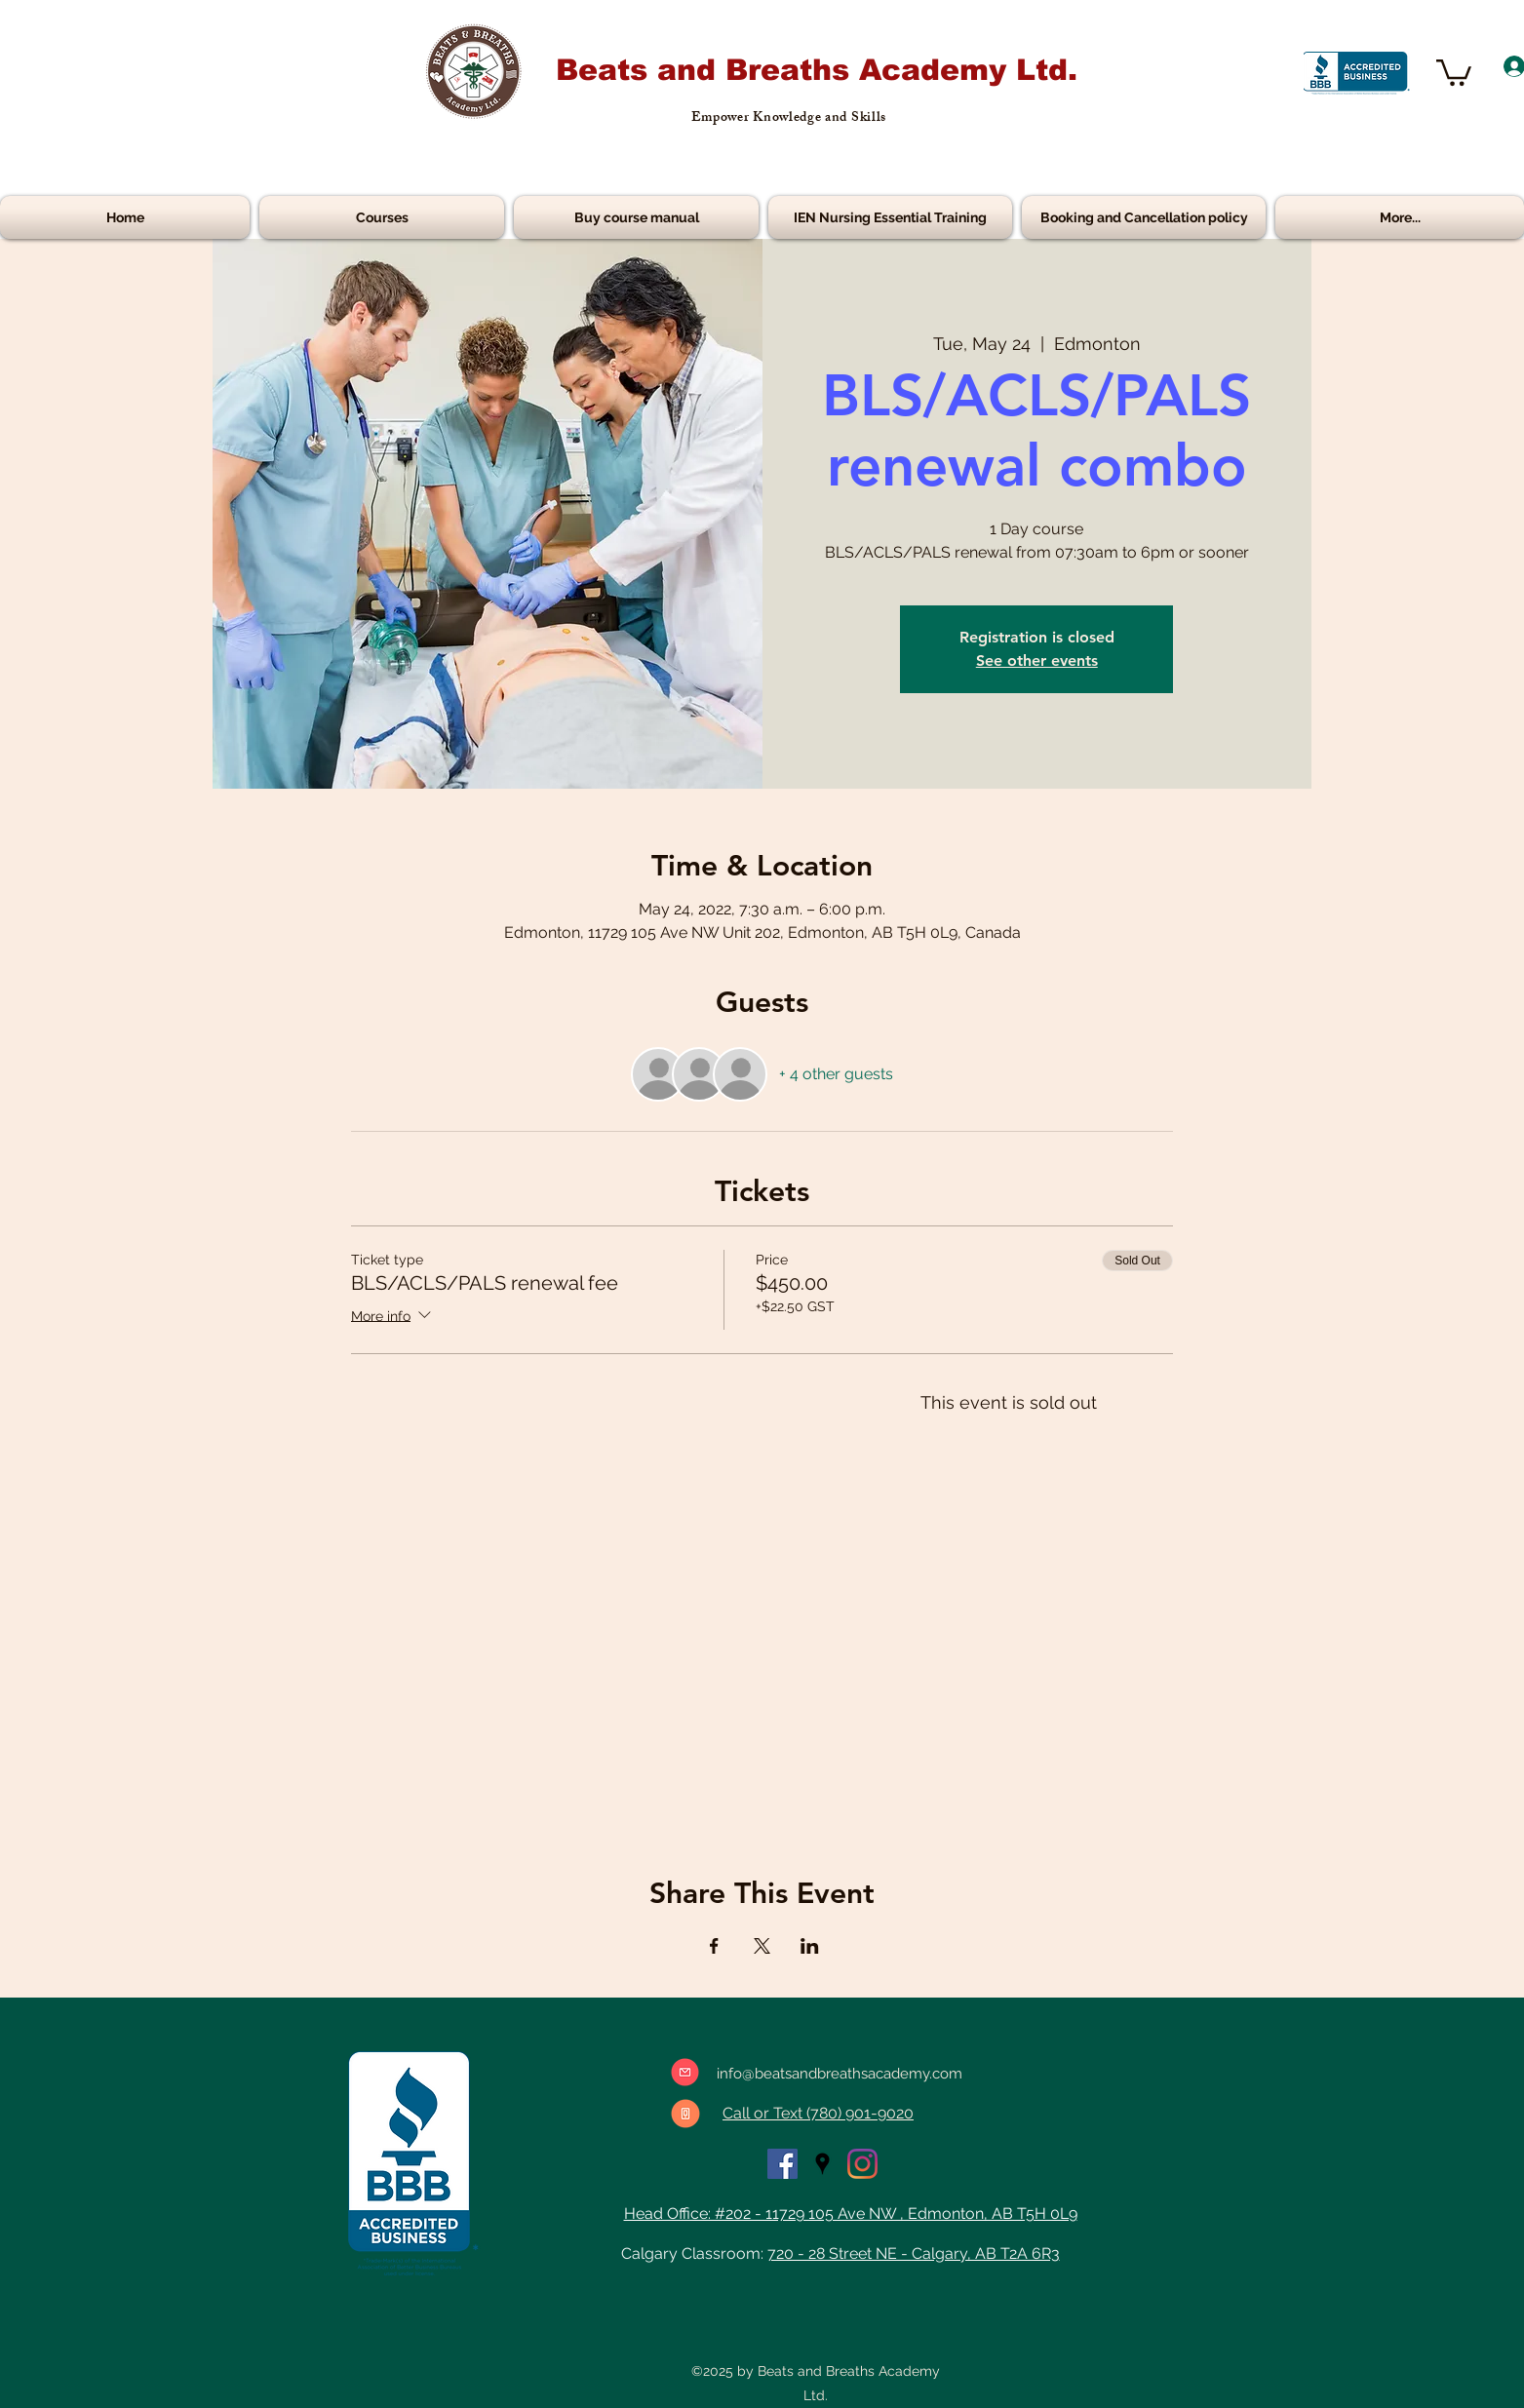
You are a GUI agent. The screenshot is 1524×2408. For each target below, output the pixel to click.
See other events (1037, 660)
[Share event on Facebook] (714, 1946)
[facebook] (782, 2164)
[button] (1453, 71)
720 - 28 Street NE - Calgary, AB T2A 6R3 (913, 2253)
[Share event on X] (762, 1946)
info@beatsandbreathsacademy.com (839, 2073)
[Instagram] (862, 2164)
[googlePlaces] (822, 2164)
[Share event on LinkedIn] (810, 1946)
